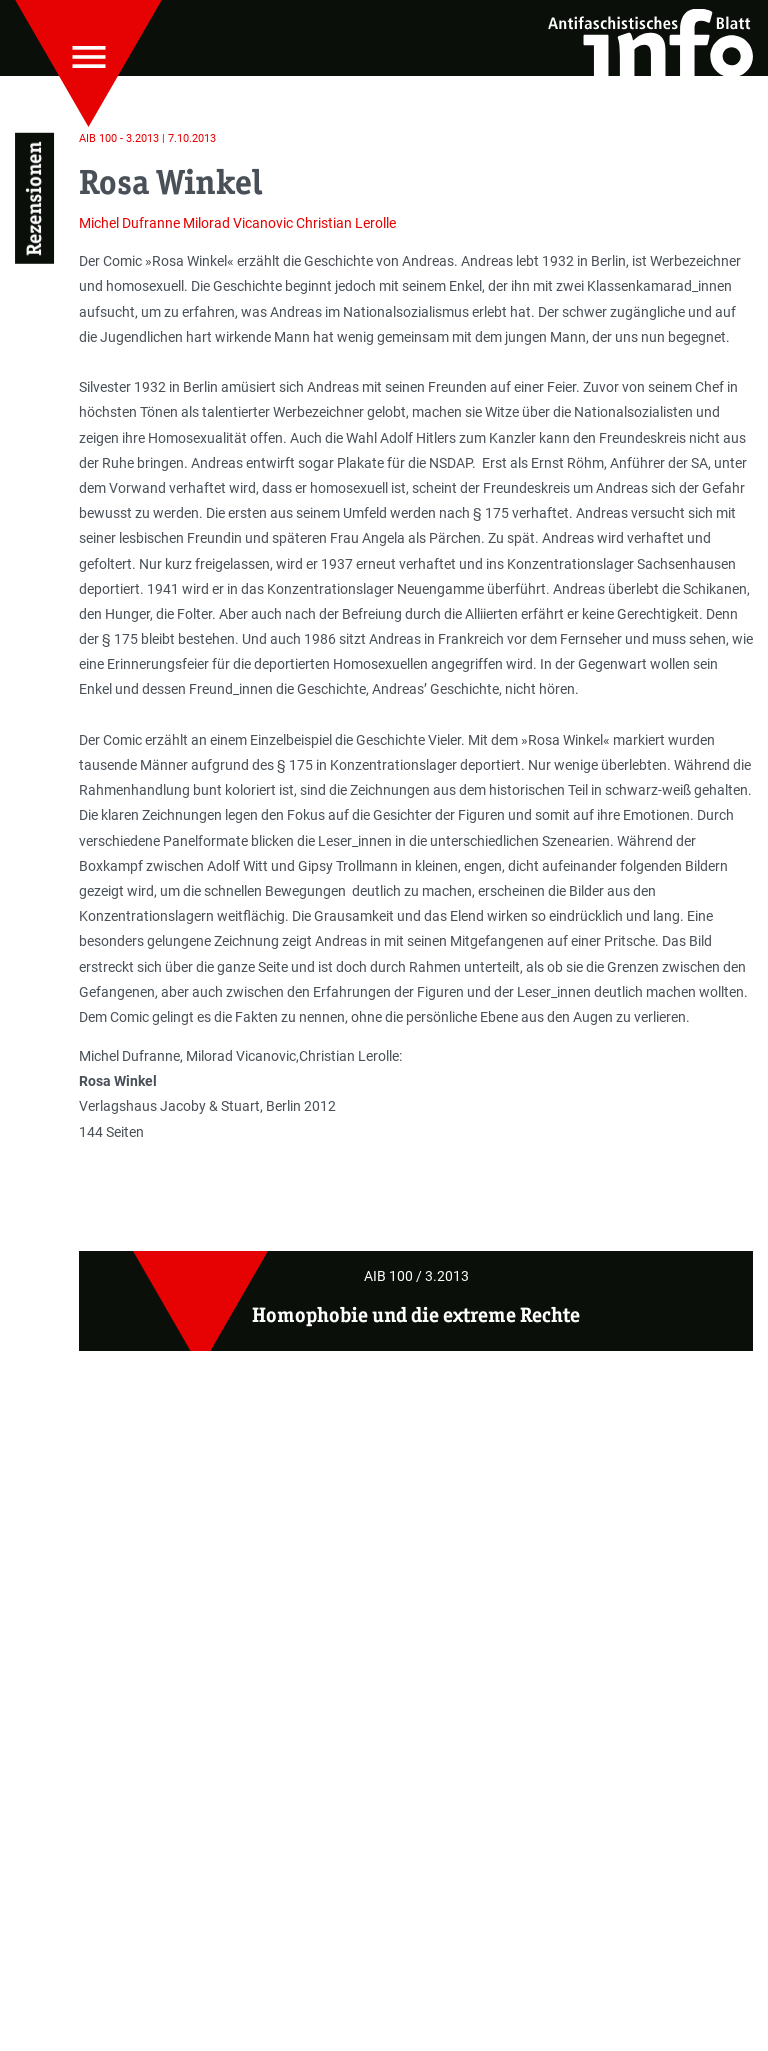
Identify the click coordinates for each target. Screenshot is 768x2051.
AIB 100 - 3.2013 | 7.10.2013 (147, 138)
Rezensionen (34, 199)
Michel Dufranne (129, 223)
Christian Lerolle (346, 223)
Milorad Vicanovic (238, 223)
